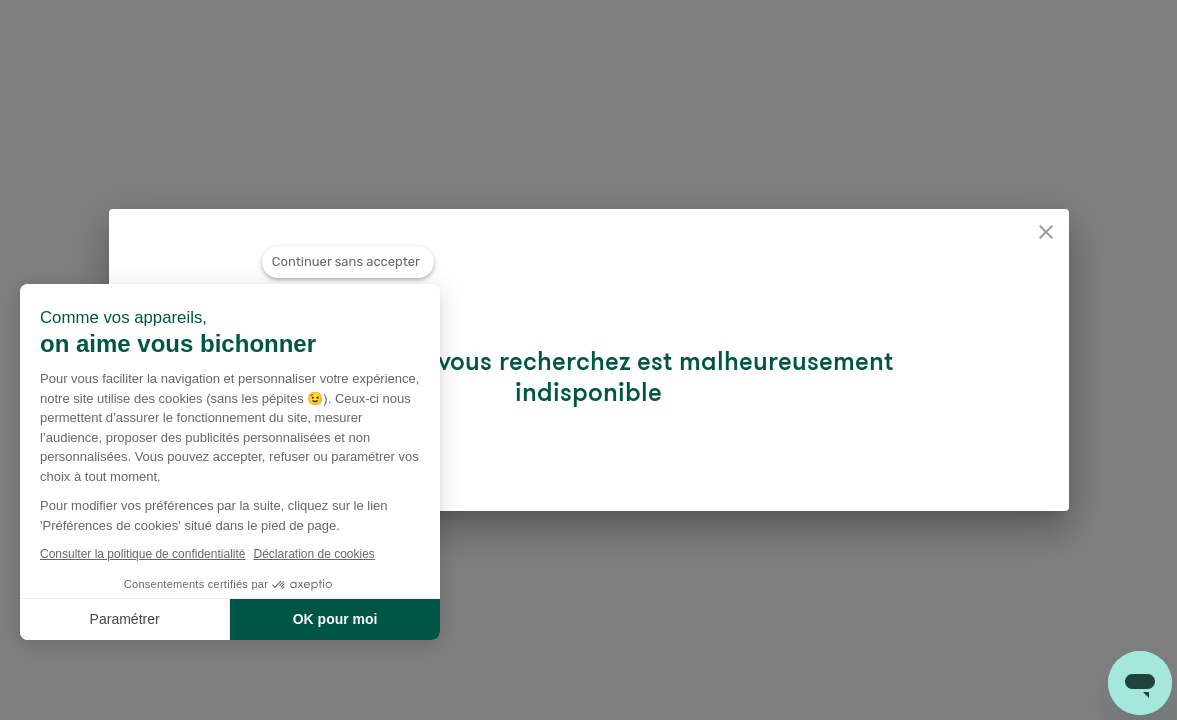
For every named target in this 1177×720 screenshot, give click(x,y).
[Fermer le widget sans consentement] (348, 262)
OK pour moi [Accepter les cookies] (335, 619)
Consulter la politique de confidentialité (142, 554)
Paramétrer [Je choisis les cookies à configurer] (125, 619)
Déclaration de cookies (313, 554)
